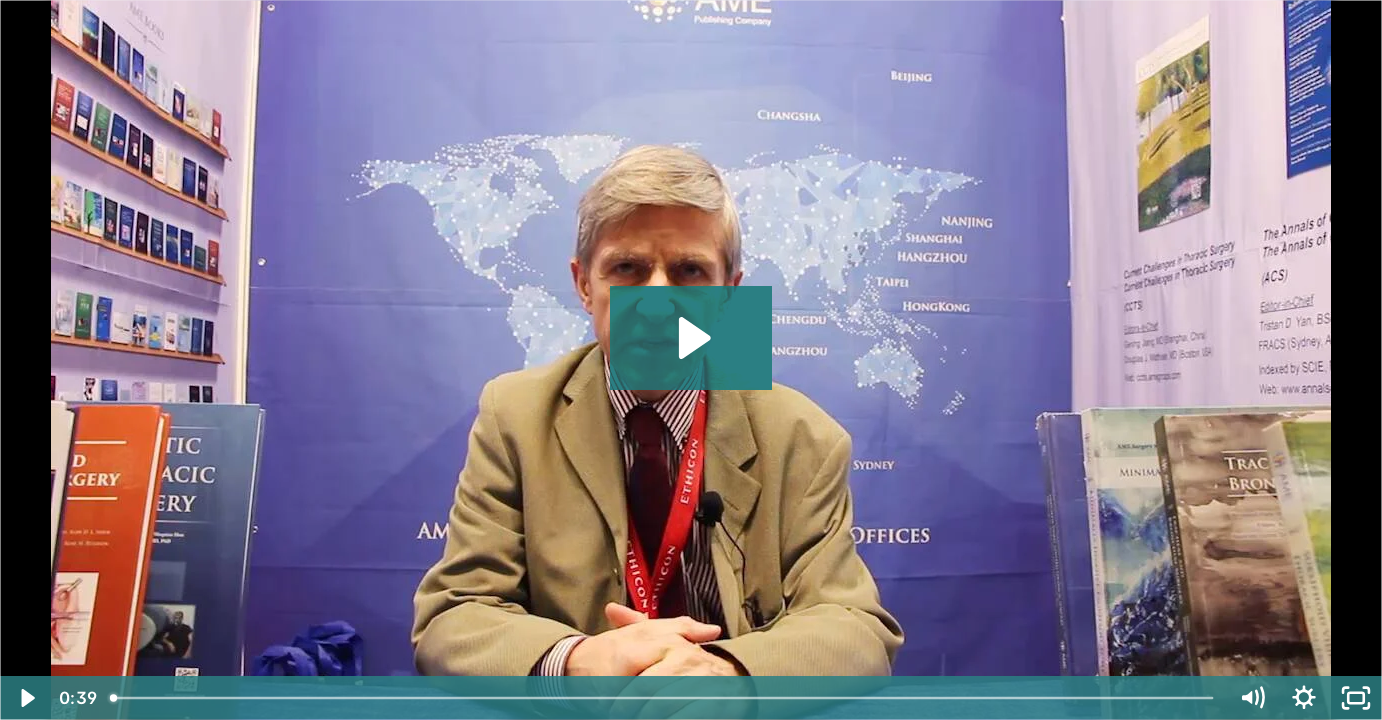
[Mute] (1252, 698)
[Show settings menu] (1304, 698)
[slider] (663, 698)
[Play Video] (26, 698)
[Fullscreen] (1356, 698)
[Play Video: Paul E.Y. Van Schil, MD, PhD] (691, 338)
